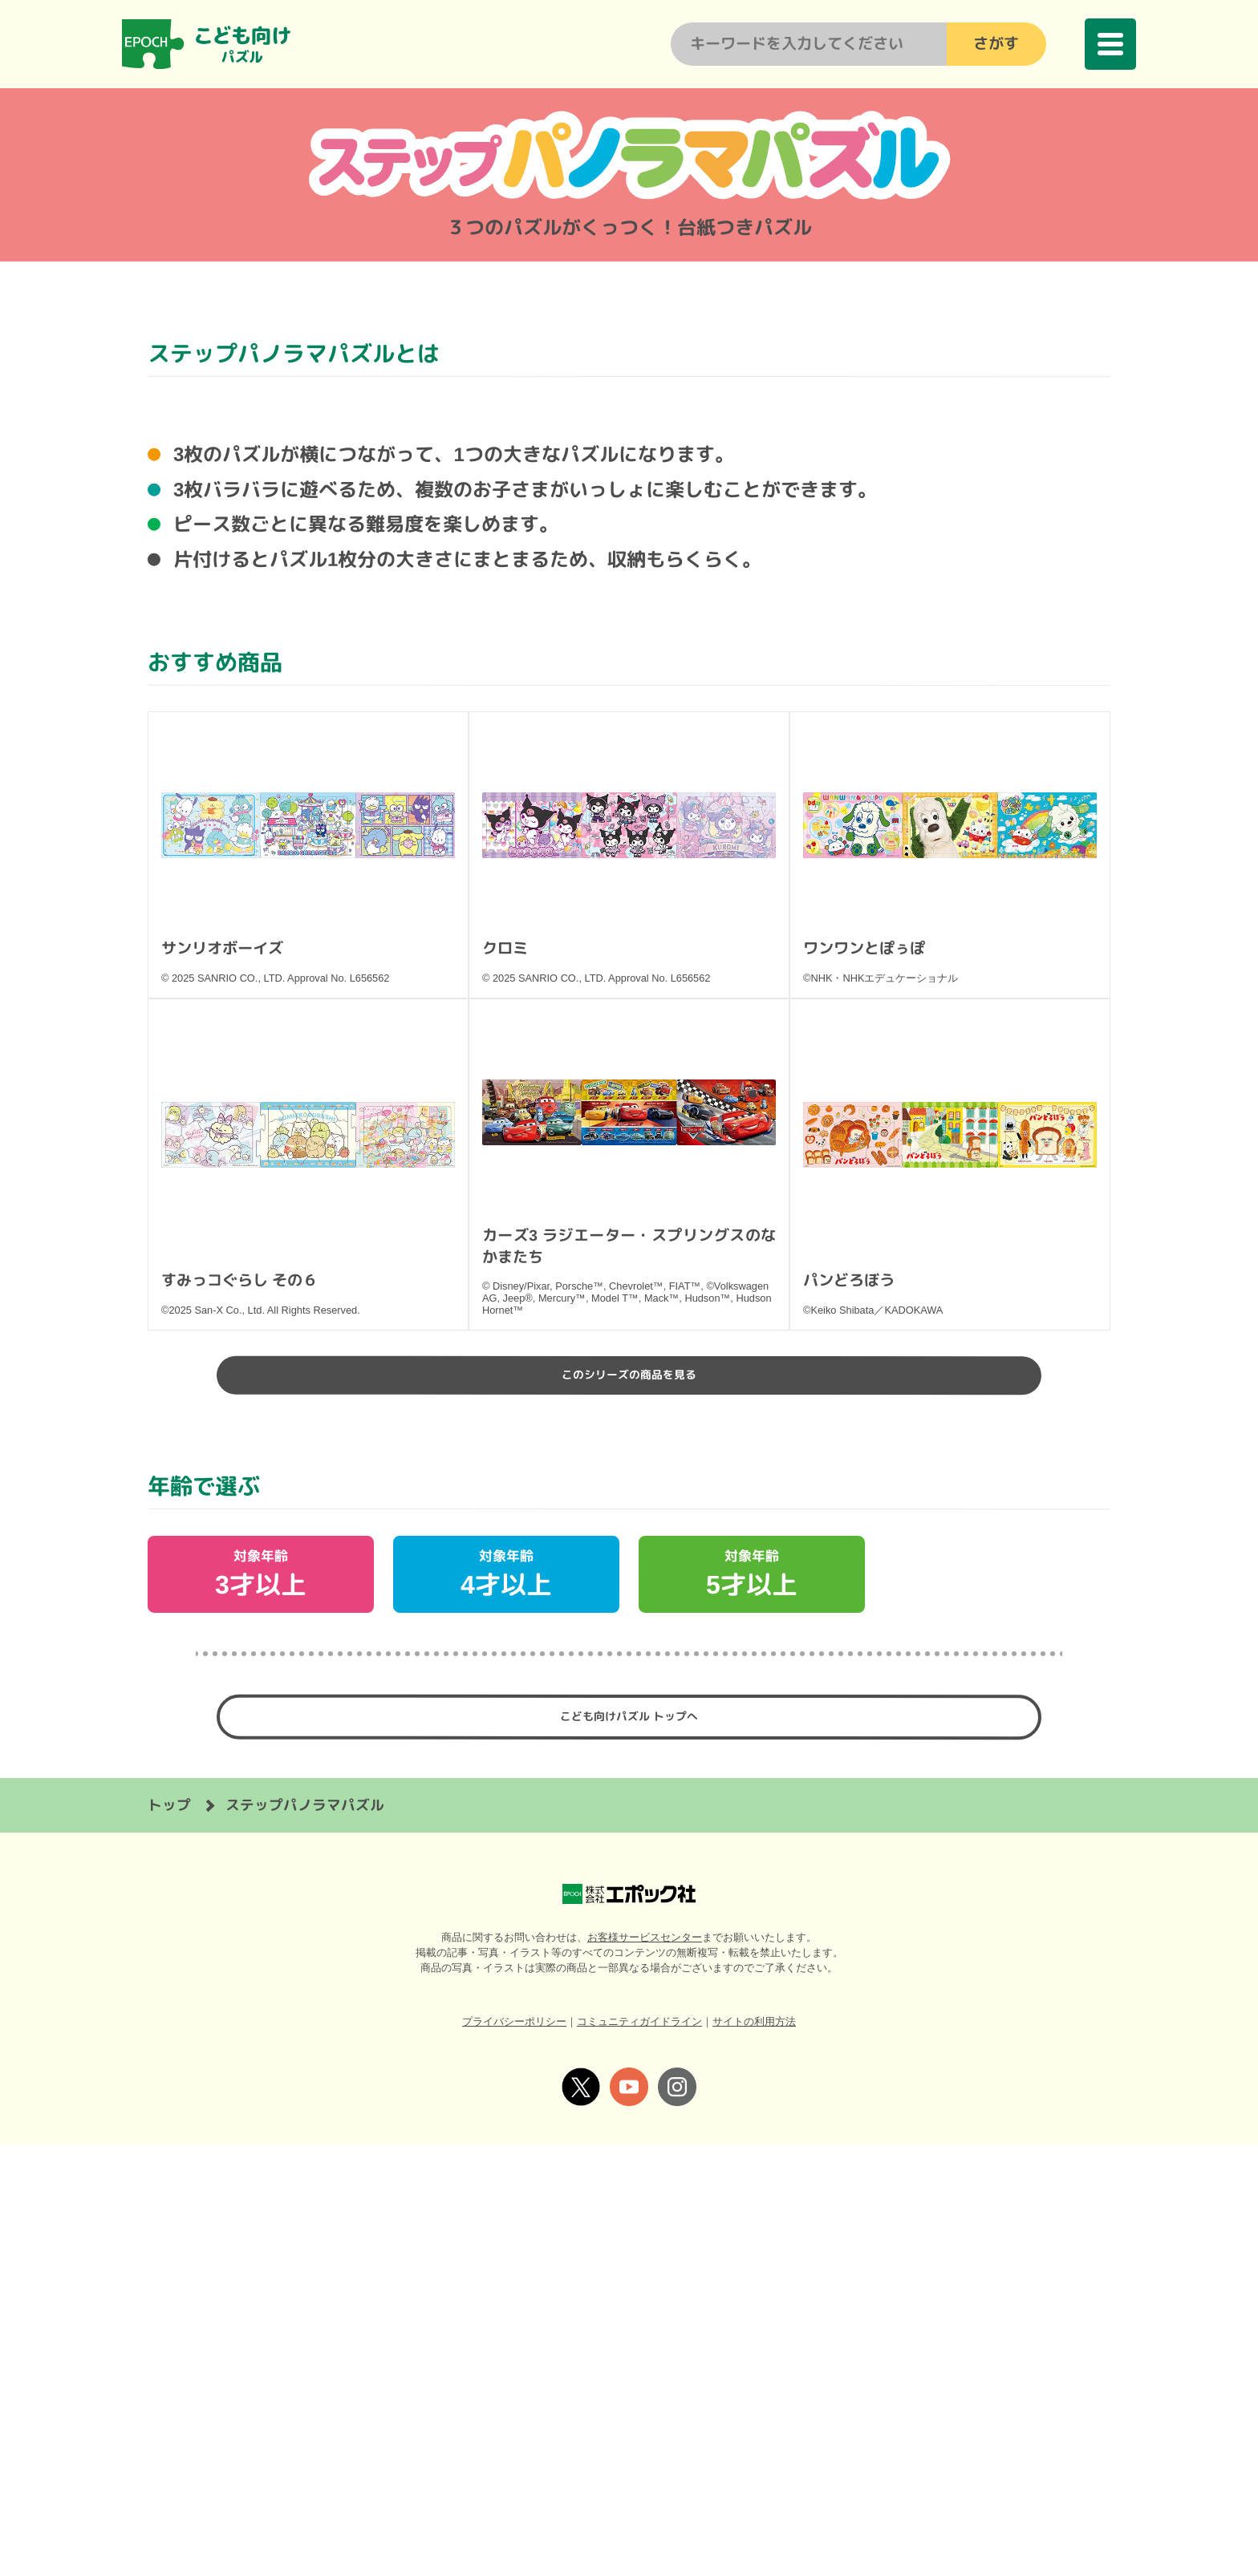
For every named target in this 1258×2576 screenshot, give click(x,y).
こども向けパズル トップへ (629, 2144)
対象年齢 (260, 1994)
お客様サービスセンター (644, 2369)
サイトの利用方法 (754, 2453)
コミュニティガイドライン (639, 2453)
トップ (169, 2236)
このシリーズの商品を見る (629, 1788)
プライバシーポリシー (514, 2453)
